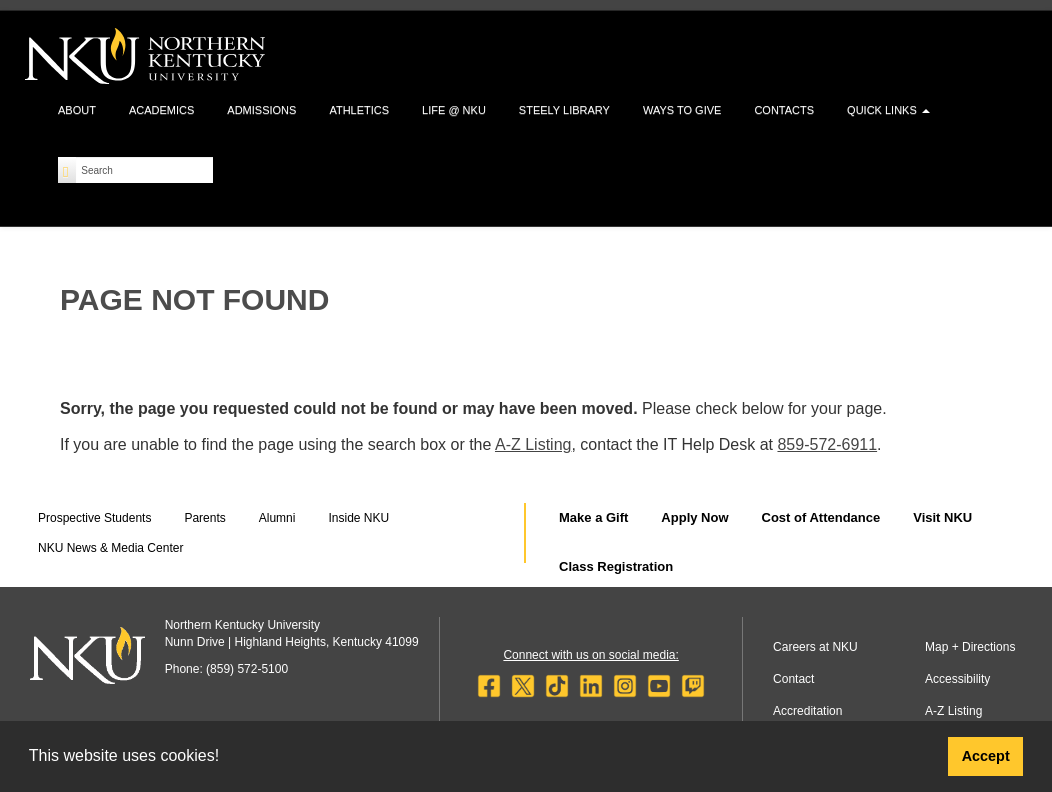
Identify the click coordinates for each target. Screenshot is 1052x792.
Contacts (784, 110)
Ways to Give (682, 110)
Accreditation (807, 711)
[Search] (67, 170)
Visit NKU (942, 517)
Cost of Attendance (821, 517)
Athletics (359, 110)
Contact (793, 679)
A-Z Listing (533, 444)
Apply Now (694, 517)
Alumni (277, 518)
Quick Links (888, 110)
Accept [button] (986, 756)
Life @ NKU (454, 110)
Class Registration (616, 566)
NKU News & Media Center (110, 548)
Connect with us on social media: (590, 655)
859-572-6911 (827, 444)
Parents (204, 518)
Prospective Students (94, 518)
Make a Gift (593, 517)
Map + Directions (970, 647)
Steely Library (564, 110)
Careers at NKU (815, 647)
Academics (161, 110)
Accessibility (957, 679)
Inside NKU (358, 518)
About (77, 110)
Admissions (261, 110)
